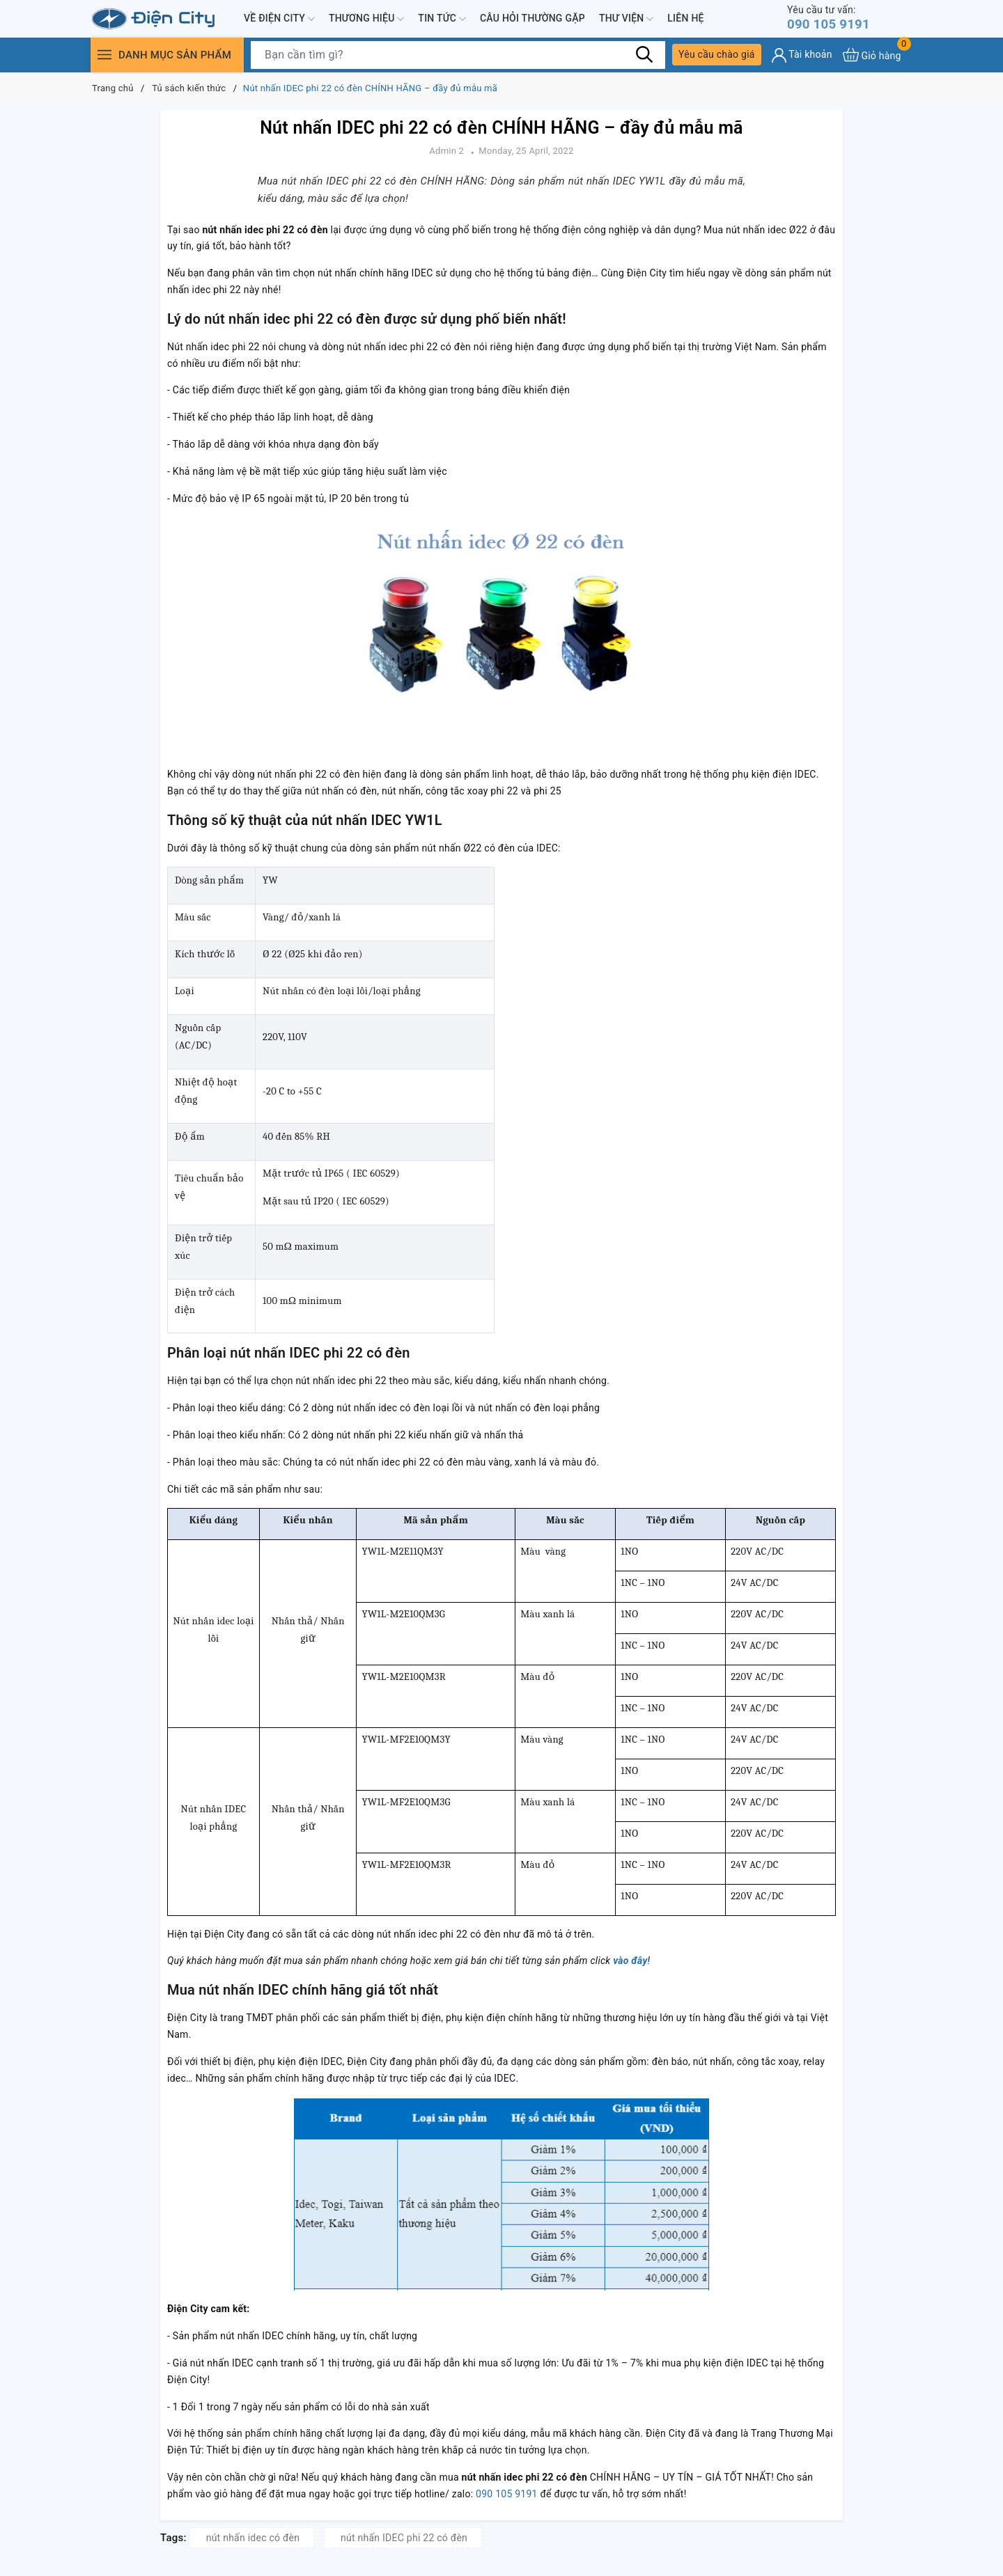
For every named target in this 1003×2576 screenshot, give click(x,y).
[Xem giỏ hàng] (872, 56)
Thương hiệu (366, 19)
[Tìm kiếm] (644, 55)
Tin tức (442, 19)
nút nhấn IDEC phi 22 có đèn (404, 2537)
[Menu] (104, 56)
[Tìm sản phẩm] (458, 56)
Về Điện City (279, 19)
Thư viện (626, 19)
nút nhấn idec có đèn (253, 2537)
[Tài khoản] (802, 56)
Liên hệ (685, 18)
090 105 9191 (831, 18)
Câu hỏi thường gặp (532, 18)
